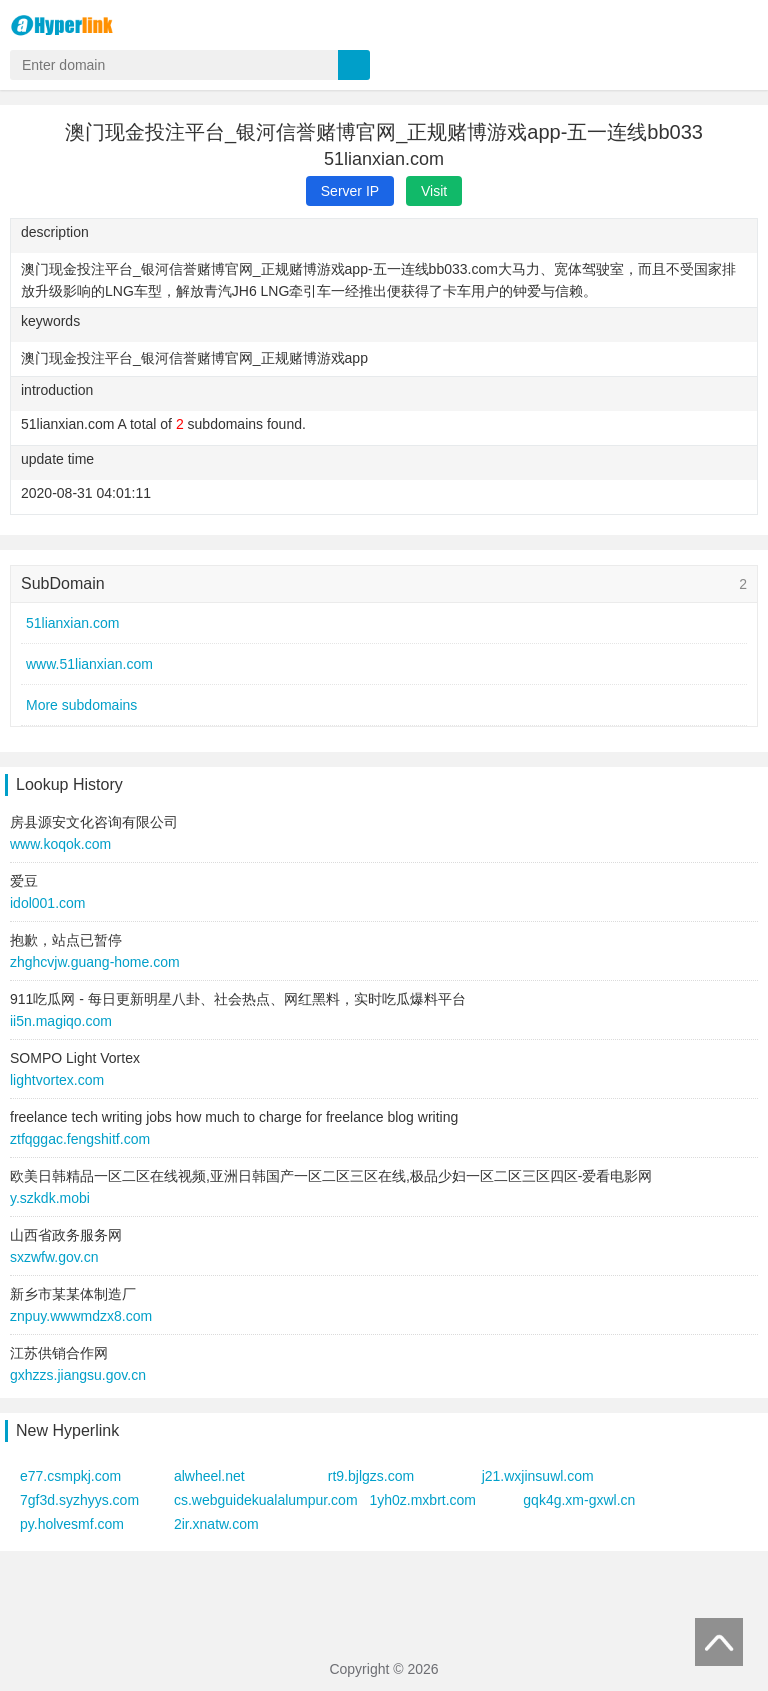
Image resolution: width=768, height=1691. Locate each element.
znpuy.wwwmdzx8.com (81, 1316)
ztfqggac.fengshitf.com (80, 1139)
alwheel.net (209, 1476)
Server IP (350, 191)
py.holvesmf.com (72, 1524)
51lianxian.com (72, 623)
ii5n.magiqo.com (61, 1021)
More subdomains (81, 705)
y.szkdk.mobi (50, 1198)
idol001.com (48, 903)
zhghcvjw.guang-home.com (95, 962)
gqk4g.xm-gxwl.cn (579, 1500)
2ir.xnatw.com (216, 1524)
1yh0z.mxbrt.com (422, 1500)
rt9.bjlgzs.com (371, 1476)
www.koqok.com (60, 844)
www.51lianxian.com (89, 664)
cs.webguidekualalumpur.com (266, 1500)
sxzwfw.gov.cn (54, 1257)
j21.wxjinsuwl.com (538, 1476)
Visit (434, 191)
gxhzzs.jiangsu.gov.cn (78, 1375)
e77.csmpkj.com (70, 1476)
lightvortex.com (57, 1080)
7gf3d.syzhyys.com (79, 1500)
